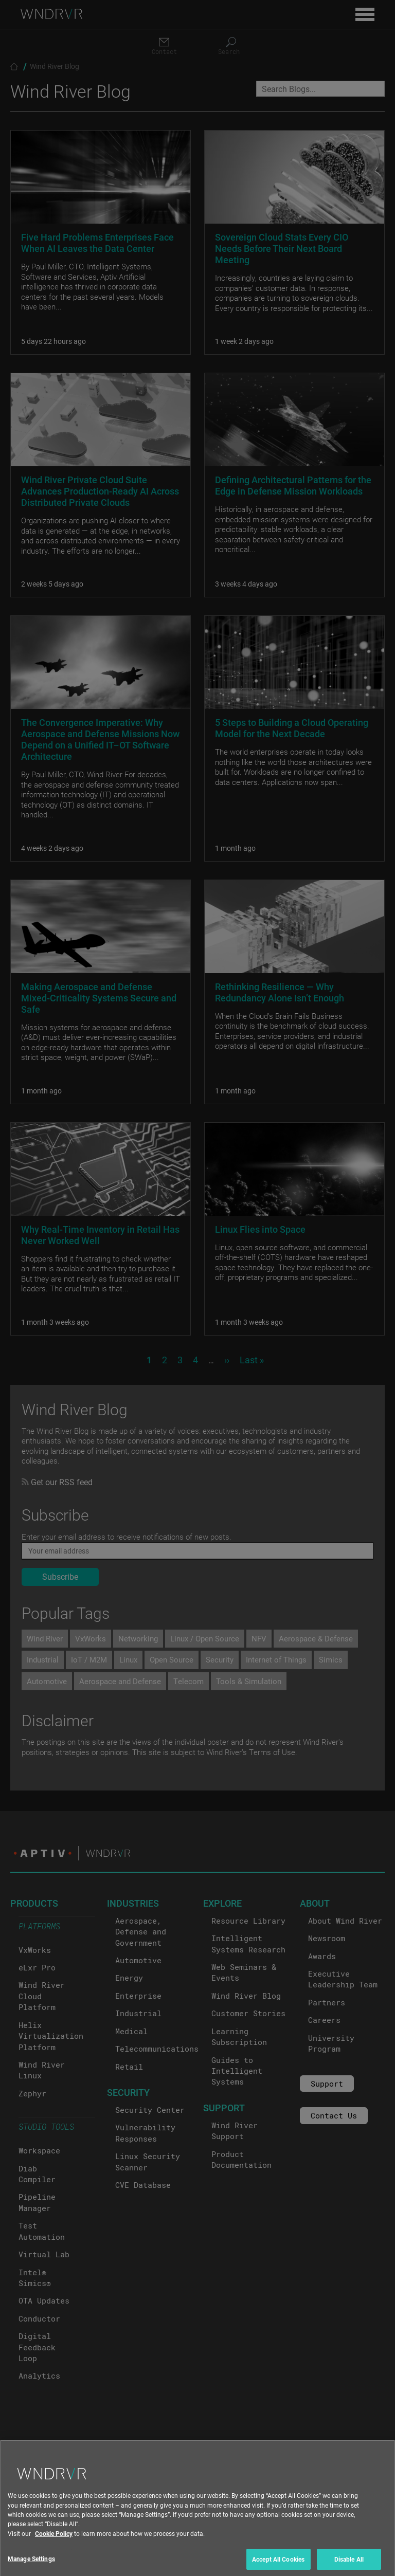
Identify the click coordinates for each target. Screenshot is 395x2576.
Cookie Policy (54, 2564)
